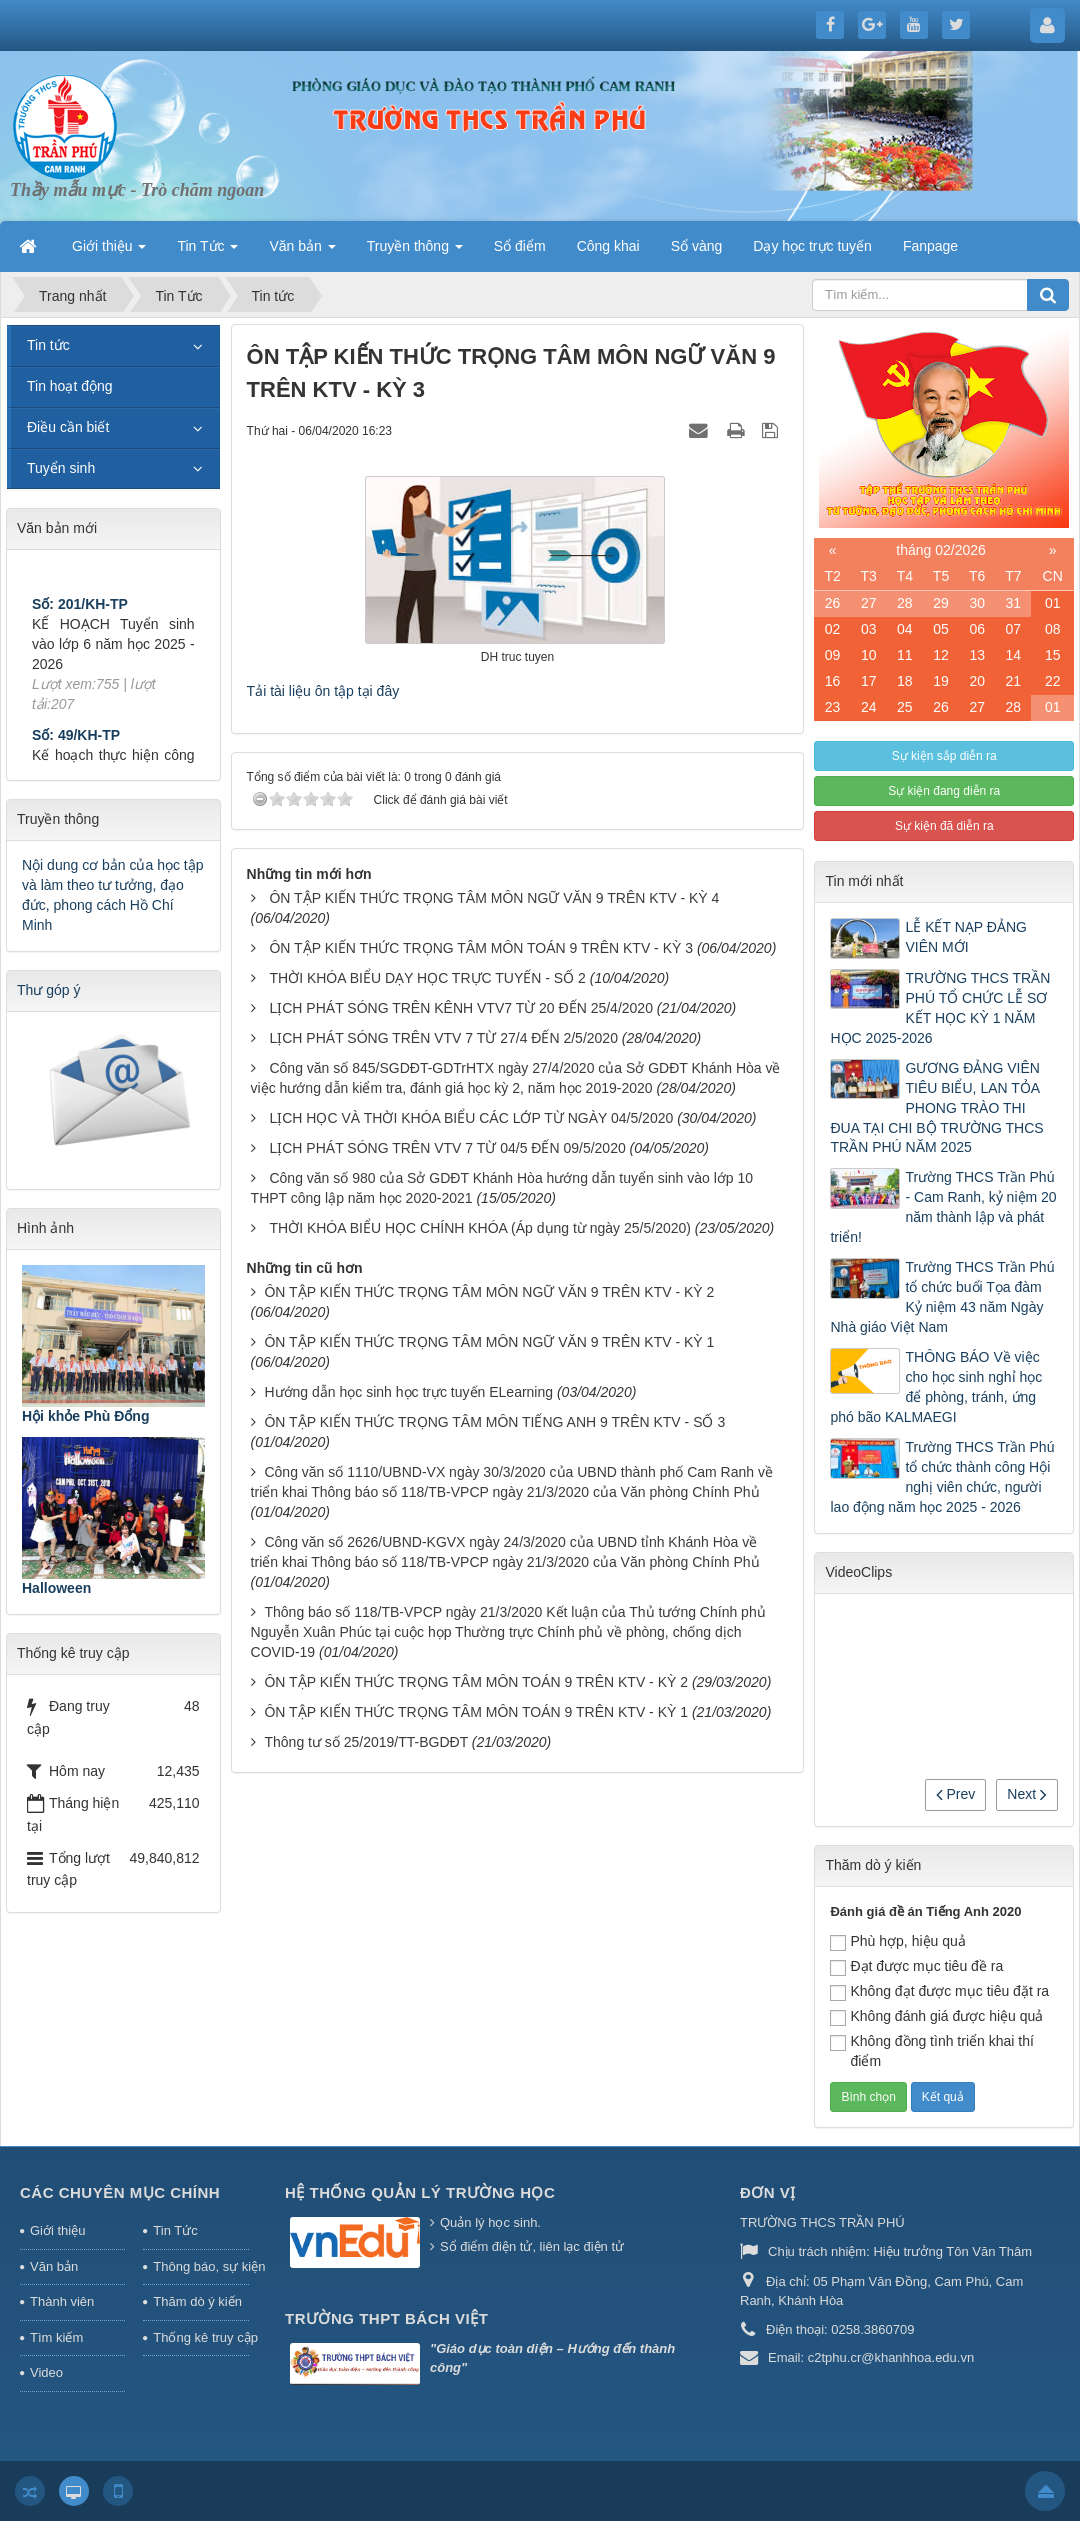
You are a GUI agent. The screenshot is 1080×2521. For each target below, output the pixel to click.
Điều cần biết (68, 427)
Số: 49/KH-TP (76, 752)
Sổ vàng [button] (697, 246)
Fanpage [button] (930, 246)
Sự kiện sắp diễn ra (944, 756)
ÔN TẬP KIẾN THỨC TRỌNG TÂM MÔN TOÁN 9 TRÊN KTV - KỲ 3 (481, 948)
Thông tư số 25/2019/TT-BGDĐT (366, 1742)
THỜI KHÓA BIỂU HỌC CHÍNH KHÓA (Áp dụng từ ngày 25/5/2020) (479, 1228)
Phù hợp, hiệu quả (897, 1942)
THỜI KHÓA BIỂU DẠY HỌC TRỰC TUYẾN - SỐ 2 (427, 978)
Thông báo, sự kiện (201, 2266)
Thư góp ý (48, 990)
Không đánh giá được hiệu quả (936, 2017)
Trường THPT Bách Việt (386, 2318)
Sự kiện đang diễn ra (944, 791)
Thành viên (62, 2301)
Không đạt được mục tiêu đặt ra (939, 1992)
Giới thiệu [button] (109, 252)
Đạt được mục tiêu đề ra (916, 1967)
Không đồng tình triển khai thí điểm (931, 2051)
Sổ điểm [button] (520, 246)
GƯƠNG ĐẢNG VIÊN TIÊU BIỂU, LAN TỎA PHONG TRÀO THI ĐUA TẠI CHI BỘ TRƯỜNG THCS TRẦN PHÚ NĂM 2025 (936, 1108)
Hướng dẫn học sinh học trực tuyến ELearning (408, 1392)
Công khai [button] (608, 246)
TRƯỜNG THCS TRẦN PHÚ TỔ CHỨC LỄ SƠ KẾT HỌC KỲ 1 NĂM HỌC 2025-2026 (940, 1008)
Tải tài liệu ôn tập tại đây (323, 691)
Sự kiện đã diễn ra (944, 826)
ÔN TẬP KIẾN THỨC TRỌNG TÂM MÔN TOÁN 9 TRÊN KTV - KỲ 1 (476, 1712)
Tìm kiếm (56, 2337)
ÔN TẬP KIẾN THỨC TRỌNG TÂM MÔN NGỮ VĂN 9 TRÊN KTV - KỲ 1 (489, 1342)
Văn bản (54, 2266)
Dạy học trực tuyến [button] (812, 246)
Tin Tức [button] (207, 252)
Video (46, 2372)
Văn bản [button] (302, 252)
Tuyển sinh (61, 468)
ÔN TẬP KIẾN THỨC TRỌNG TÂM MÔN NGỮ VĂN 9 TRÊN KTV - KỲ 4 (494, 898)
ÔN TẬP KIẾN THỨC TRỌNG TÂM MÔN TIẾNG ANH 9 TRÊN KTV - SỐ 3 (494, 1422)
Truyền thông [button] (415, 252)
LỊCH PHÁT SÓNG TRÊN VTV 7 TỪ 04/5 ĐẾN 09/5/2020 (447, 1148)
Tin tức (48, 345)
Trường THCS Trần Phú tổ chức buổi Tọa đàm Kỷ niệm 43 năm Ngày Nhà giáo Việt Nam (942, 1297)
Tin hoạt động (70, 386)
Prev (956, 1794)
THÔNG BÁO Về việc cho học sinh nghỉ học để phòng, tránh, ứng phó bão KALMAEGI (936, 1387)
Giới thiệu (57, 2230)
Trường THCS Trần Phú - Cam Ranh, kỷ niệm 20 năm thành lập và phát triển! (943, 1207)
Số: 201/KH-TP (80, 621)
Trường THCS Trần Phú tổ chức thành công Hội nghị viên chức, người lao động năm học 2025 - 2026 (942, 1477)
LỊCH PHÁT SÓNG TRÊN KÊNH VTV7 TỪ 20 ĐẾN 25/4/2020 (460, 1008)
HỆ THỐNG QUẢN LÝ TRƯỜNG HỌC (420, 2192)
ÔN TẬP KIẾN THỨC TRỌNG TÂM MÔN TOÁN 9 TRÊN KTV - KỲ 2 (476, 1682)
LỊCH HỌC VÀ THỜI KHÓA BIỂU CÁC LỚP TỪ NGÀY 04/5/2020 (471, 1118)
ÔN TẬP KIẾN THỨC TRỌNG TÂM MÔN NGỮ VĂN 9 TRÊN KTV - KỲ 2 (489, 1292)
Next (1027, 1794)
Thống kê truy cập (201, 2337)
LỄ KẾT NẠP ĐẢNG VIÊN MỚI (965, 937)
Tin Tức (175, 2230)
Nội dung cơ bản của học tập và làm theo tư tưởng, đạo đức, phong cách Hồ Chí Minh (113, 895)
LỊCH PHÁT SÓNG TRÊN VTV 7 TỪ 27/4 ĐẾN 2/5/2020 (443, 1038)
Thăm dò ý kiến (197, 2301)
